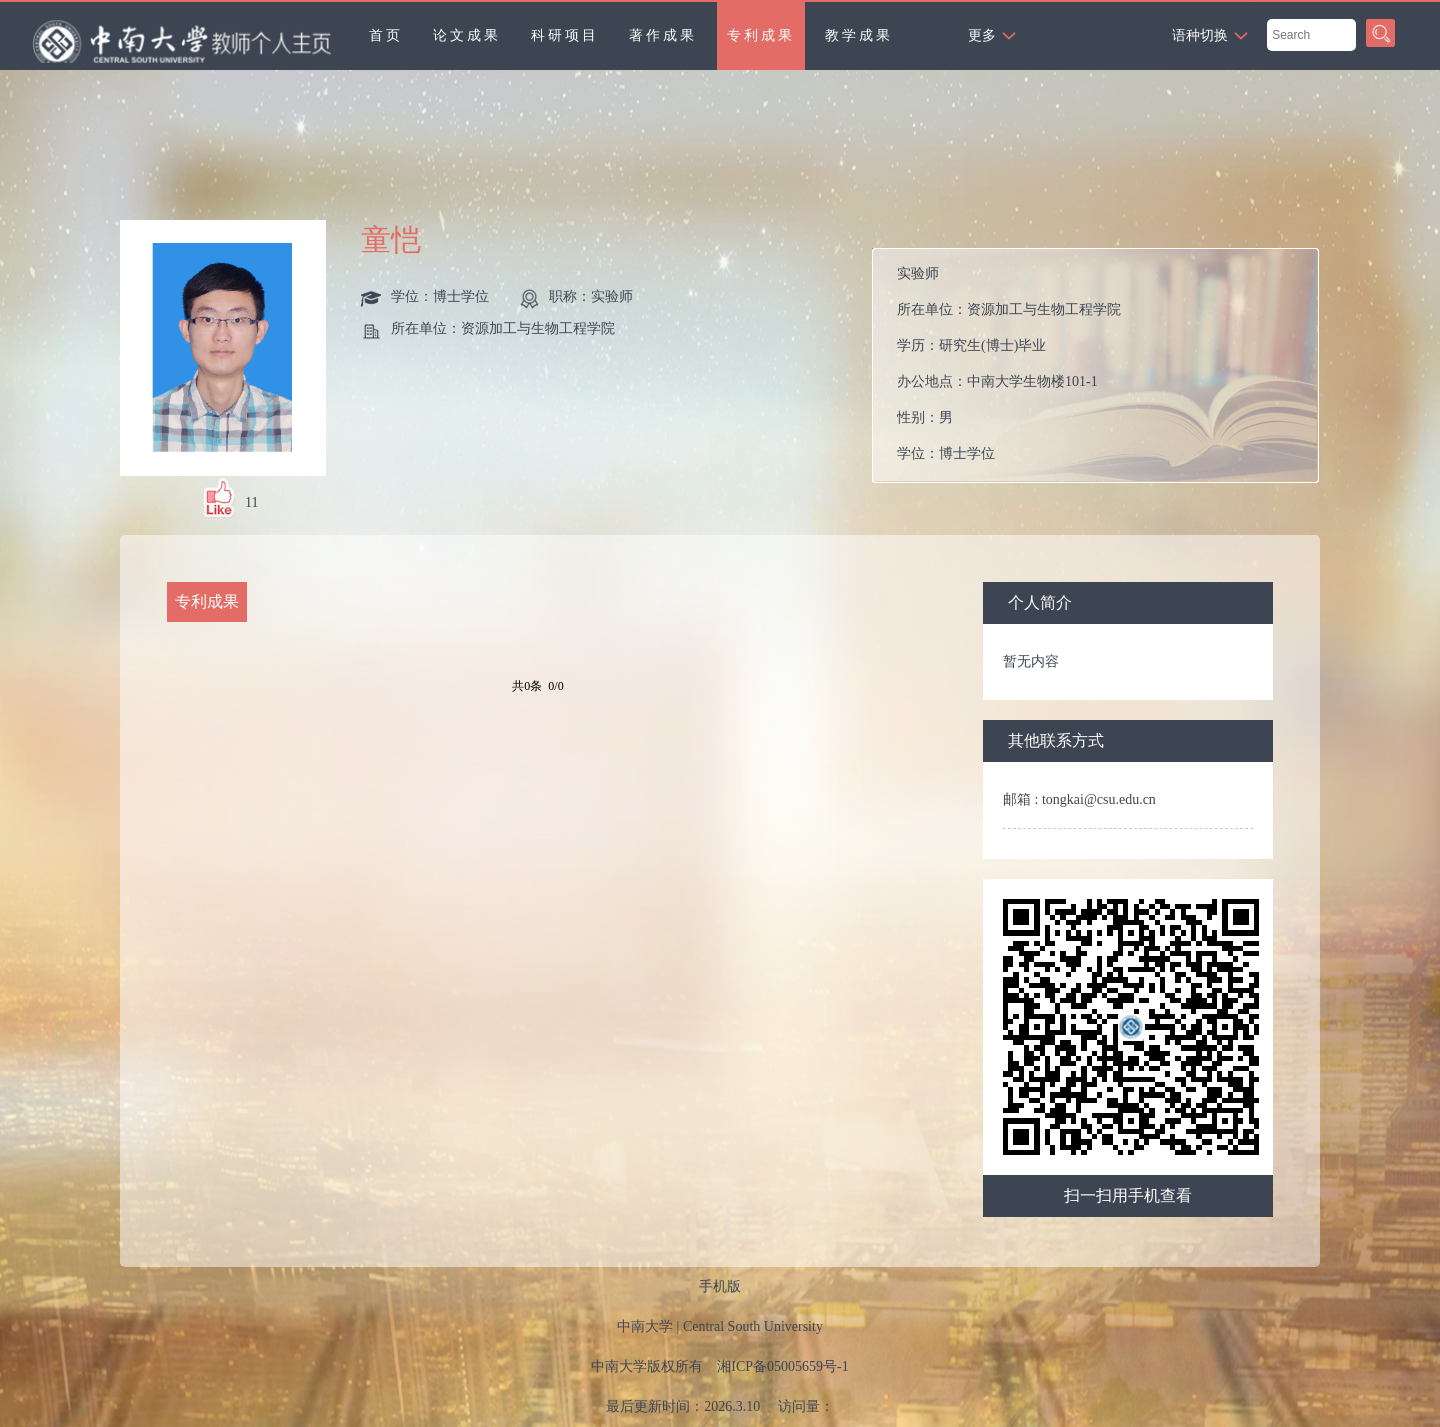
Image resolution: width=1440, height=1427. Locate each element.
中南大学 (645, 1326)
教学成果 (859, 35)
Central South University (753, 1326)
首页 (386, 35)
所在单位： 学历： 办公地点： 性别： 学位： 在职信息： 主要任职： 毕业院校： (1103, 365)
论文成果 (467, 35)
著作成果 (663, 35)
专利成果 (761, 35)
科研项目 (565, 35)
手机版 (720, 1286)
